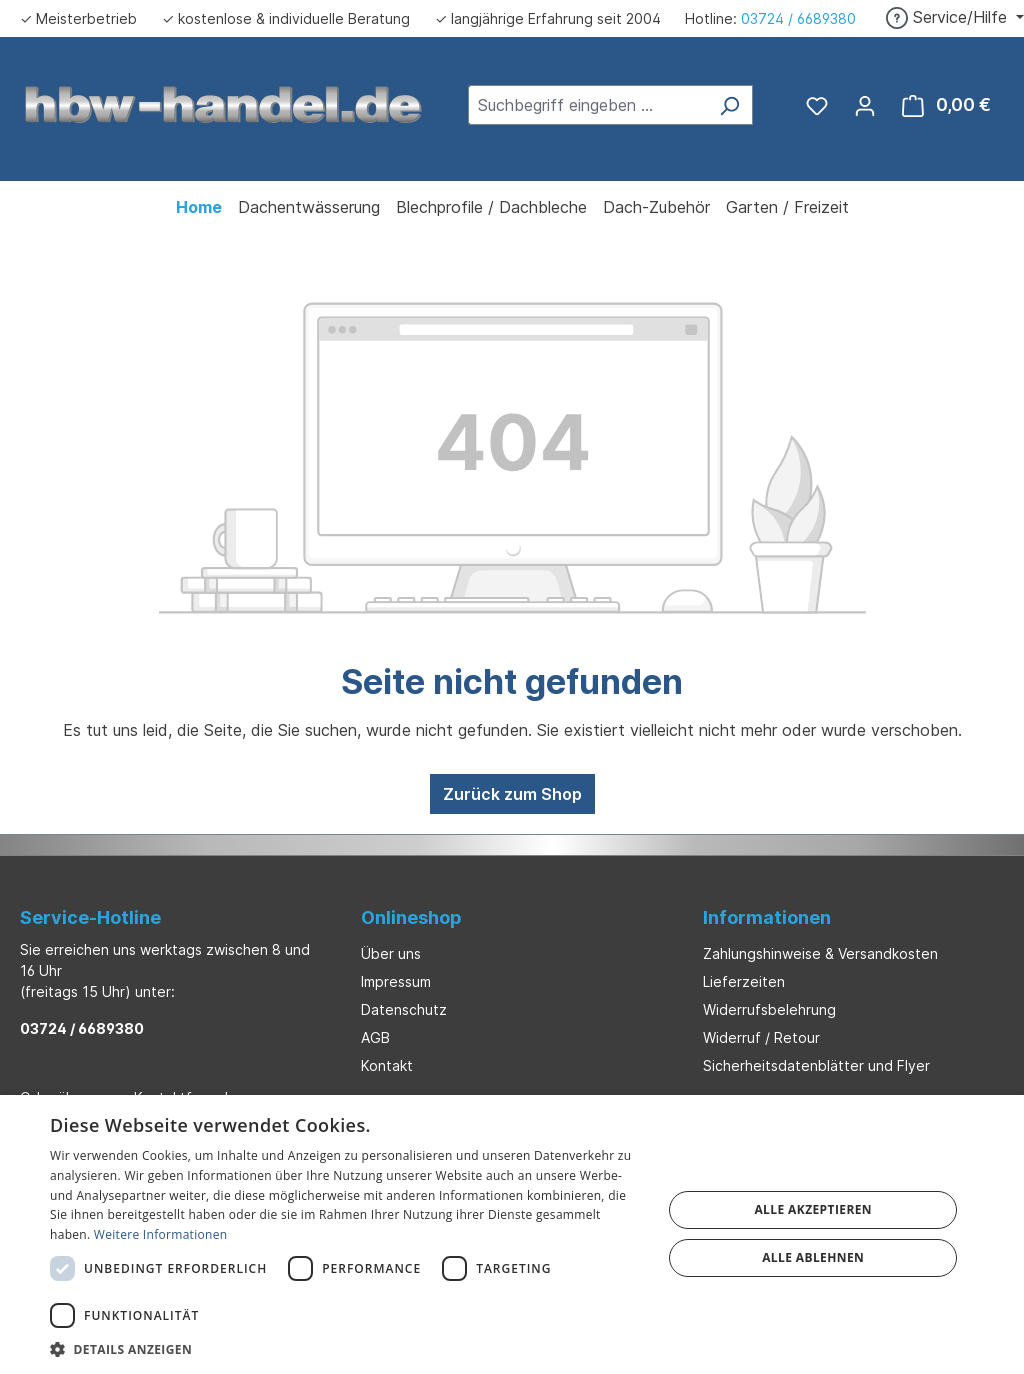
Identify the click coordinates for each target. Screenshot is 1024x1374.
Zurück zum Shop (512, 794)
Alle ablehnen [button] (813, 1257)
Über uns (391, 953)
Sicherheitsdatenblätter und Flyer (816, 1065)
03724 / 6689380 (798, 18)
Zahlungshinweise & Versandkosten (820, 953)
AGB (375, 1037)
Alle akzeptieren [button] (813, 1209)
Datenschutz (404, 1009)
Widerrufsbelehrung (769, 1009)
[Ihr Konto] (865, 105)
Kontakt (387, 1065)
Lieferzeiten (744, 981)
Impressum (396, 981)
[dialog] (512, 1234)
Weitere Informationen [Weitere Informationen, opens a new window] (161, 1234)
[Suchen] (729, 105)
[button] (347, 1349)
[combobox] (587, 105)
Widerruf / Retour (761, 1037)
